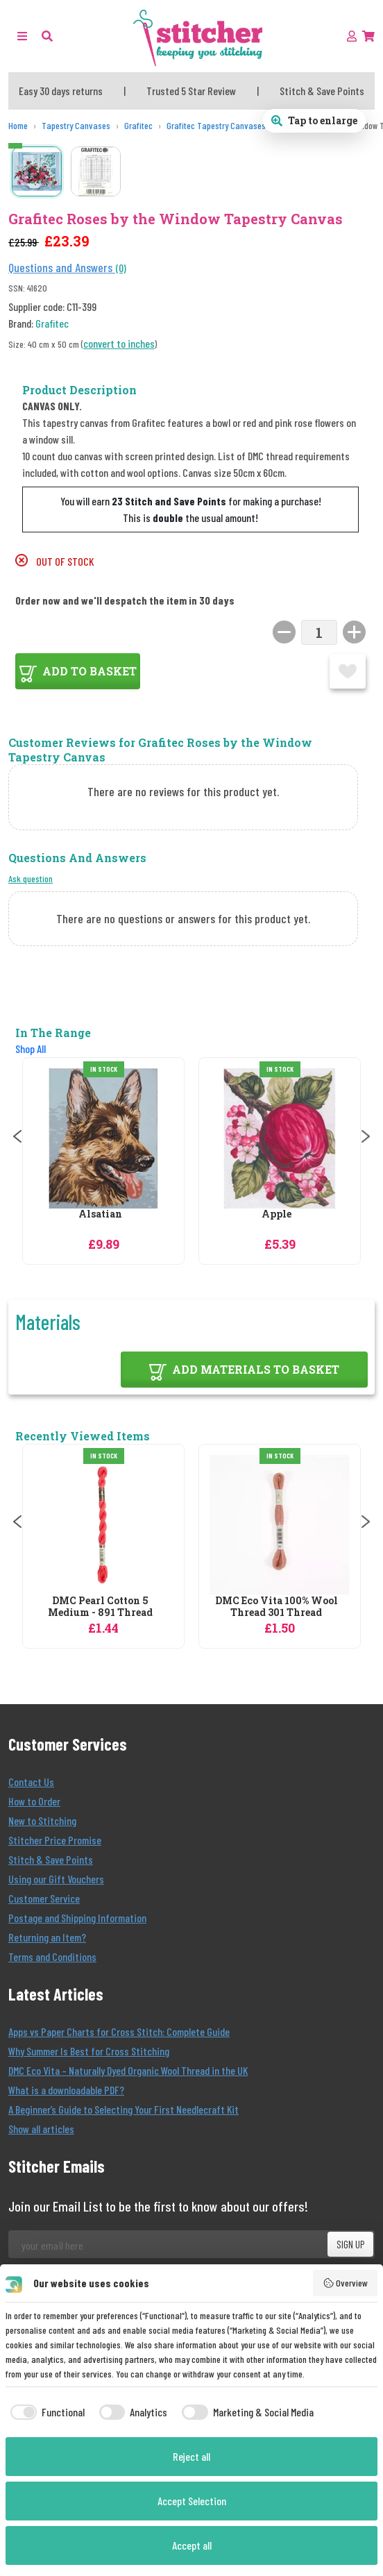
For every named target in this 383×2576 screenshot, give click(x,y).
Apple (276, 1214)
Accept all (192, 2545)
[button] (47, 35)
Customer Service (44, 1898)
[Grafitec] (138, 126)
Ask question (30, 878)
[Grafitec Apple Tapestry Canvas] (280, 1138)
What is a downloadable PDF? (66, 2089)
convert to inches (119, 343)
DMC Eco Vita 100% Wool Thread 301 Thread (276, 1607)
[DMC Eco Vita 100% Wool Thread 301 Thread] (280, 1525)
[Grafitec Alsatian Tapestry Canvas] (103, 1138)
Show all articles (41, 2128)
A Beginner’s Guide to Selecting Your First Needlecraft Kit (123, 2109)
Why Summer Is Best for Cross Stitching (88, 2050)
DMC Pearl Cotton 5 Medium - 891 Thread (100, 1607)
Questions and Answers (61, 267)
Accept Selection (192, 2500)
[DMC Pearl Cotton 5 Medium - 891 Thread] (103, 1525)
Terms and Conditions (52, 1956)
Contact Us (31, 1781)
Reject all (191, 2456)
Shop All (30, 1048)
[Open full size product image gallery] (314, 121)
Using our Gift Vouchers (56, 1878)
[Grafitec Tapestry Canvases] (216, 126)
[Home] (18, 126)
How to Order (34, 1801)
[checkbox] (45, 2412)
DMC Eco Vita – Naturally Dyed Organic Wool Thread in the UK (128, 2070)
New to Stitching (42, 1820)
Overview (345, 2283)
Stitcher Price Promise (54, 1839)
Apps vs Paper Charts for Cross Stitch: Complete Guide (119, 2031)
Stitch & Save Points (50, 1859)
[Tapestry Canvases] (76, 126)
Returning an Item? (47, 1937)
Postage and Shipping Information (77, 1917)
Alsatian (100, 1214)
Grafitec (52, 323)
